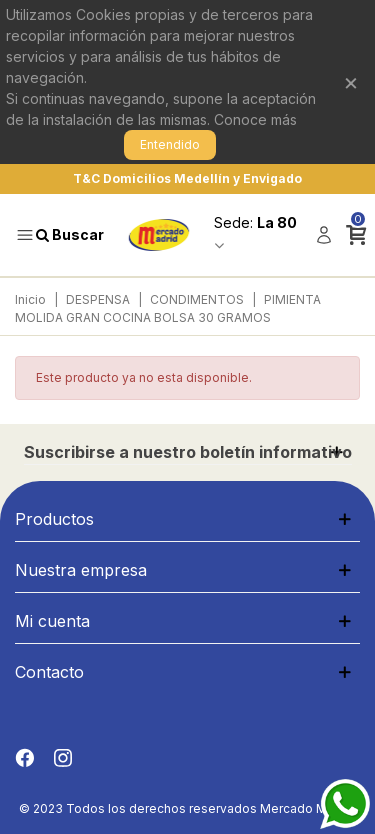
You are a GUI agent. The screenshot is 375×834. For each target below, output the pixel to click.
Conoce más (255, 119)
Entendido (170, 144)
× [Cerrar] (351, 81)
